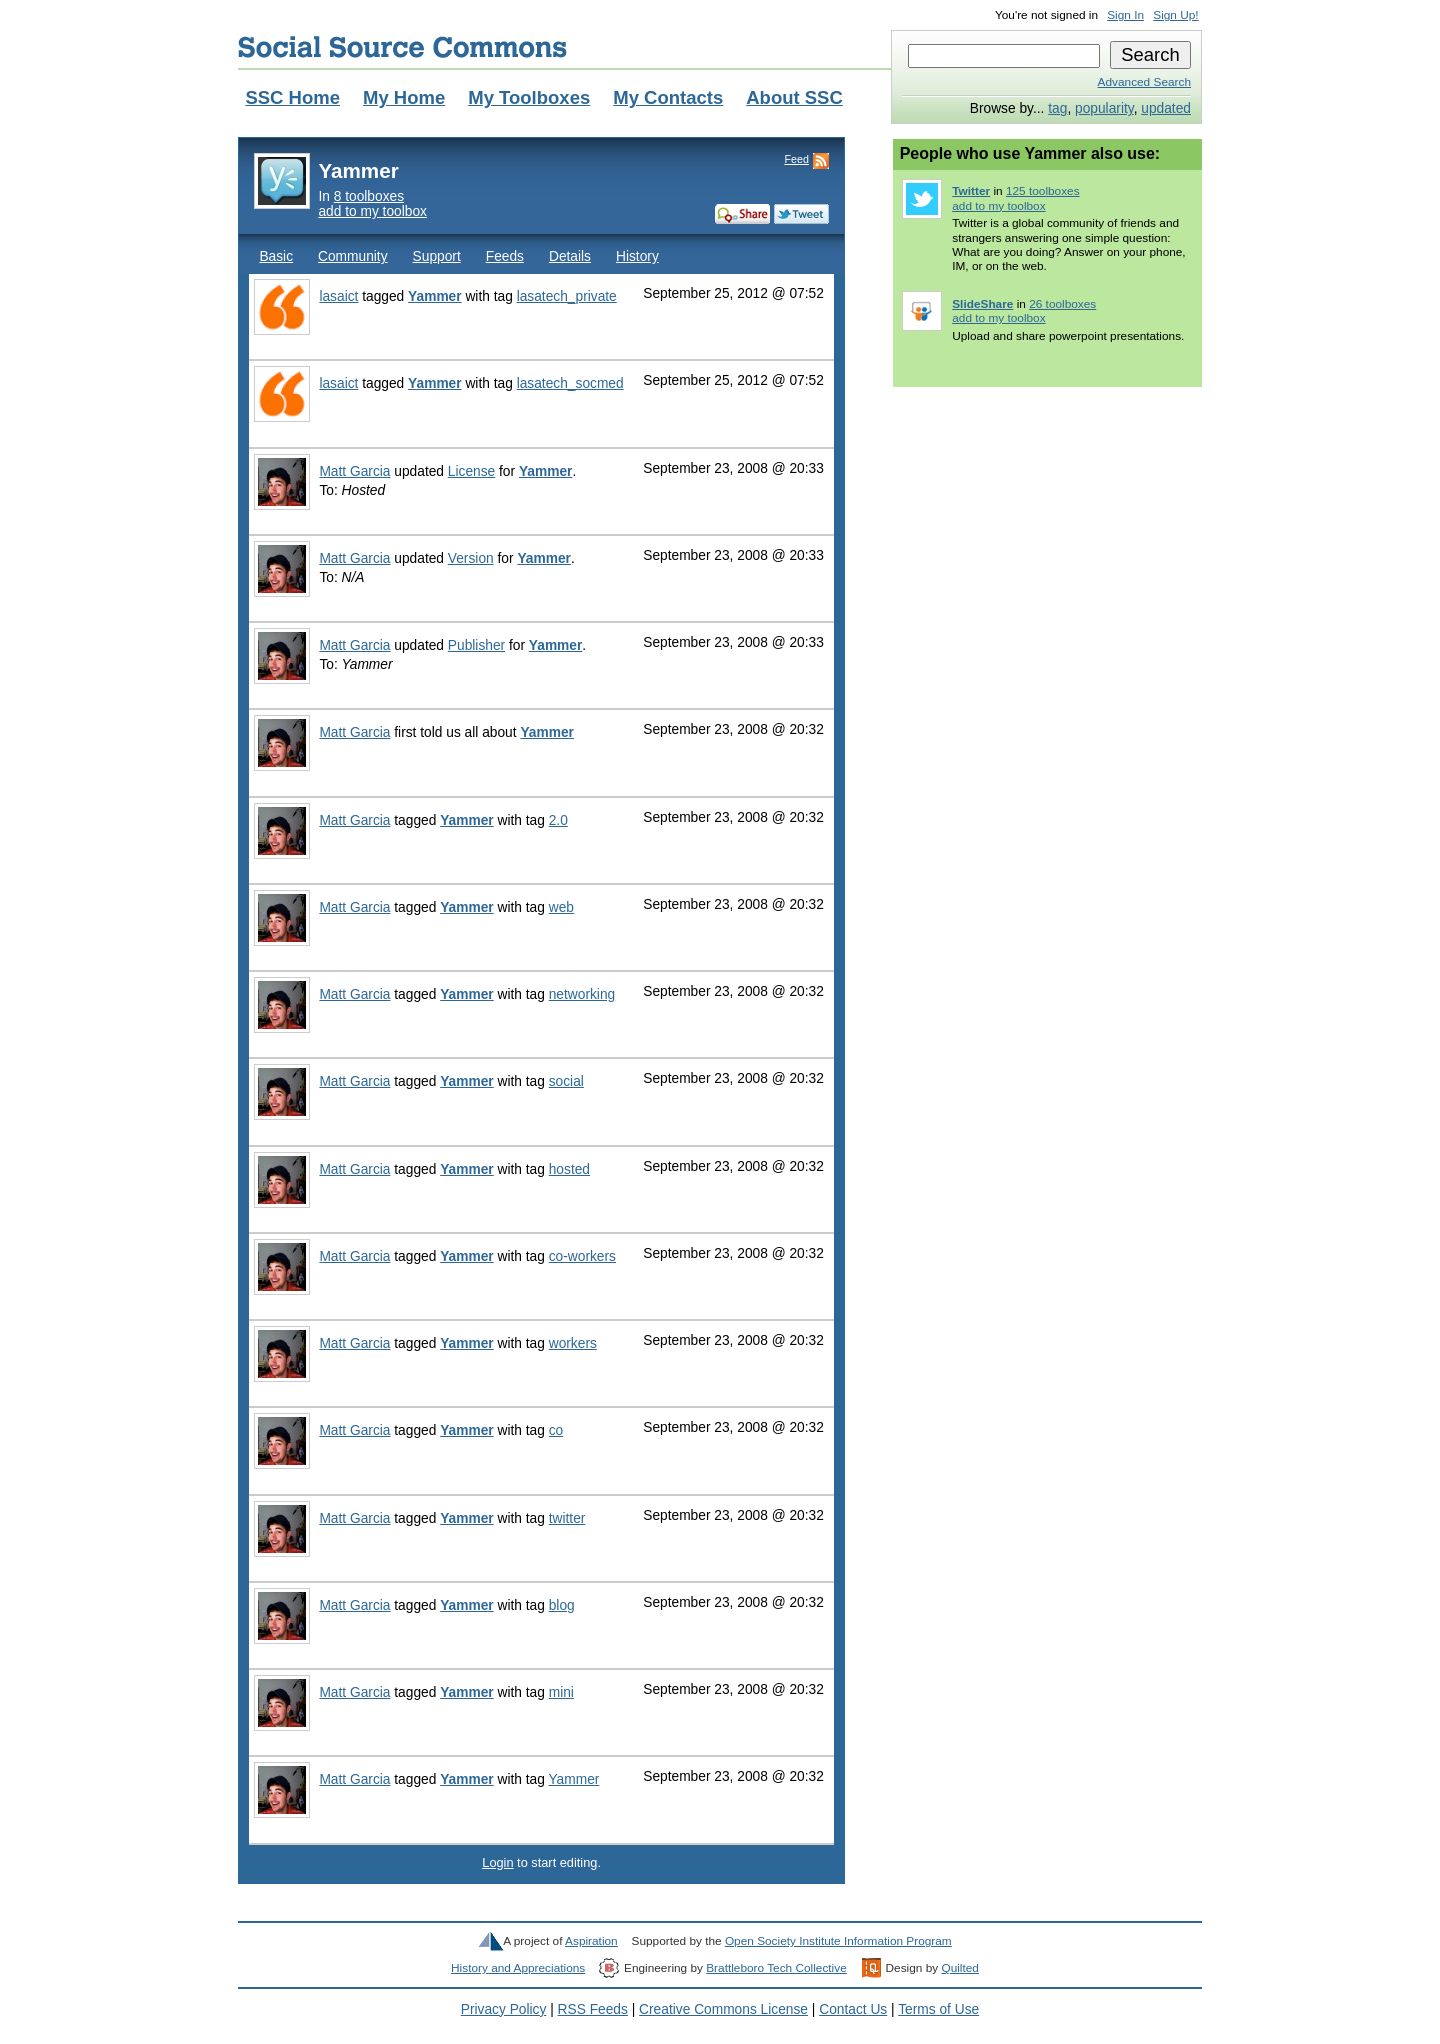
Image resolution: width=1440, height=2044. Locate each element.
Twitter (971, 191)
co (556, 1430)
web (561, 907)
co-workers (582, 1256)
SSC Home (292, 97)
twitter (567, 1518)
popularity (1104, 108)
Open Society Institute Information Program (838, 1941)
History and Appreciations (518, 1968)
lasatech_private (567, 296)
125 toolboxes (1043, 191)
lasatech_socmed (570, 383)
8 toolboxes (369, 196)
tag (1057, 108)
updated (1166, 108)
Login (497, 1862)
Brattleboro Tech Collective (776, 1968)
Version (471, 558)
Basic (276, 256)
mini (561, 1692)
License (471, 471)
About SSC (794, 97)
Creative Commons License (723, 2009)
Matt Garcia (354, 471)
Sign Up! (1175, 15)
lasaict (338, 296)
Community (353, 256)
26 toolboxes (1062, 304)
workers (573, 1343)
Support (437, 256)
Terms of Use (938, 2009)
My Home (404, 97)
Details (570, 256)
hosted (569, 1169)
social (566, 1081)
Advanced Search (1144, 82)
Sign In (1125, 15)
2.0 (558, 820)
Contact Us (853, 2009)
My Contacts (668, 97)
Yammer (435, 296)
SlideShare (982, 304)
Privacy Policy (504, 2009)
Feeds (505, 256)
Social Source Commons (402, 47)
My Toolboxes (529, 97)
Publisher (476, 645)
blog (562, 1605)
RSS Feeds (593, 2009)
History (637, 256)
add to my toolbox (372, 211)
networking (582, 994)
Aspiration (591, 1941)
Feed (796, 159)
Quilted (959, 1968)
